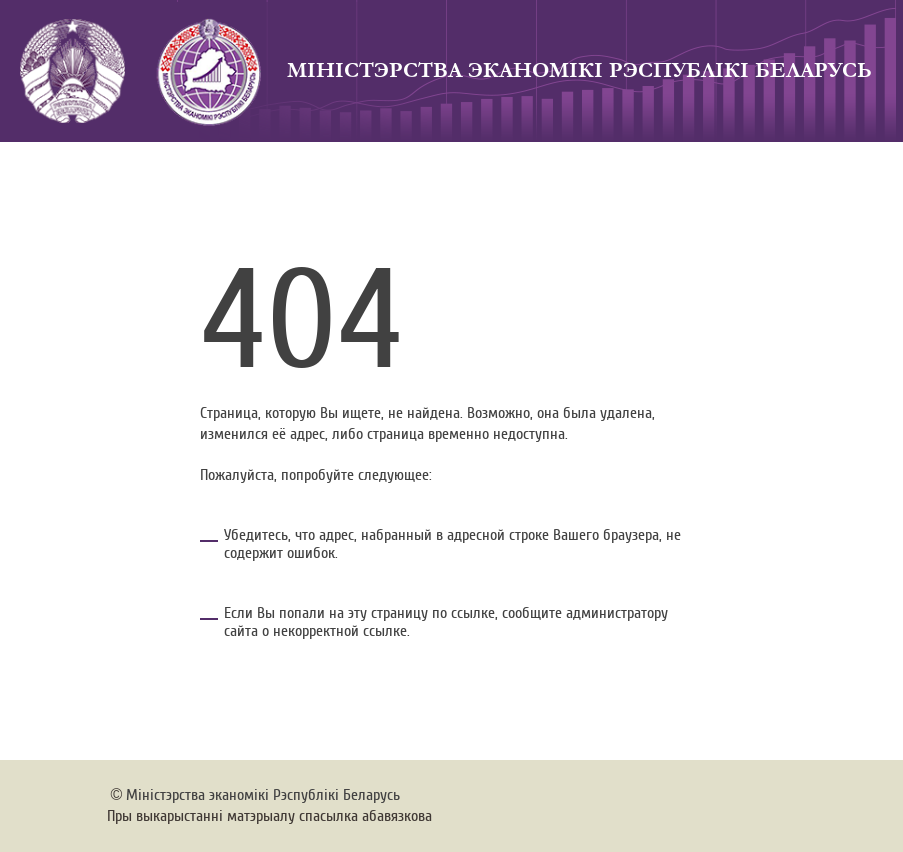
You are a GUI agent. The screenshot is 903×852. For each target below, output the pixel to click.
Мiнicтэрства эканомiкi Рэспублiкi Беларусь (579, 70)
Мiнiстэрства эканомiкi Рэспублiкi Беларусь (263, 795)
